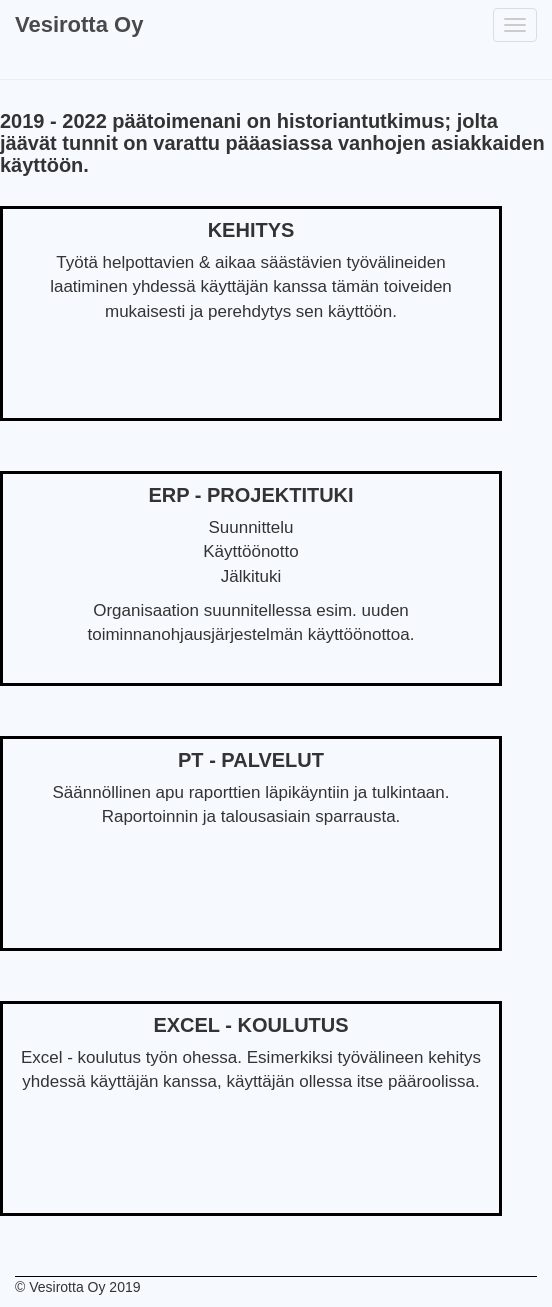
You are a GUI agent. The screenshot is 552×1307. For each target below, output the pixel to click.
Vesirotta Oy (79, 24)
